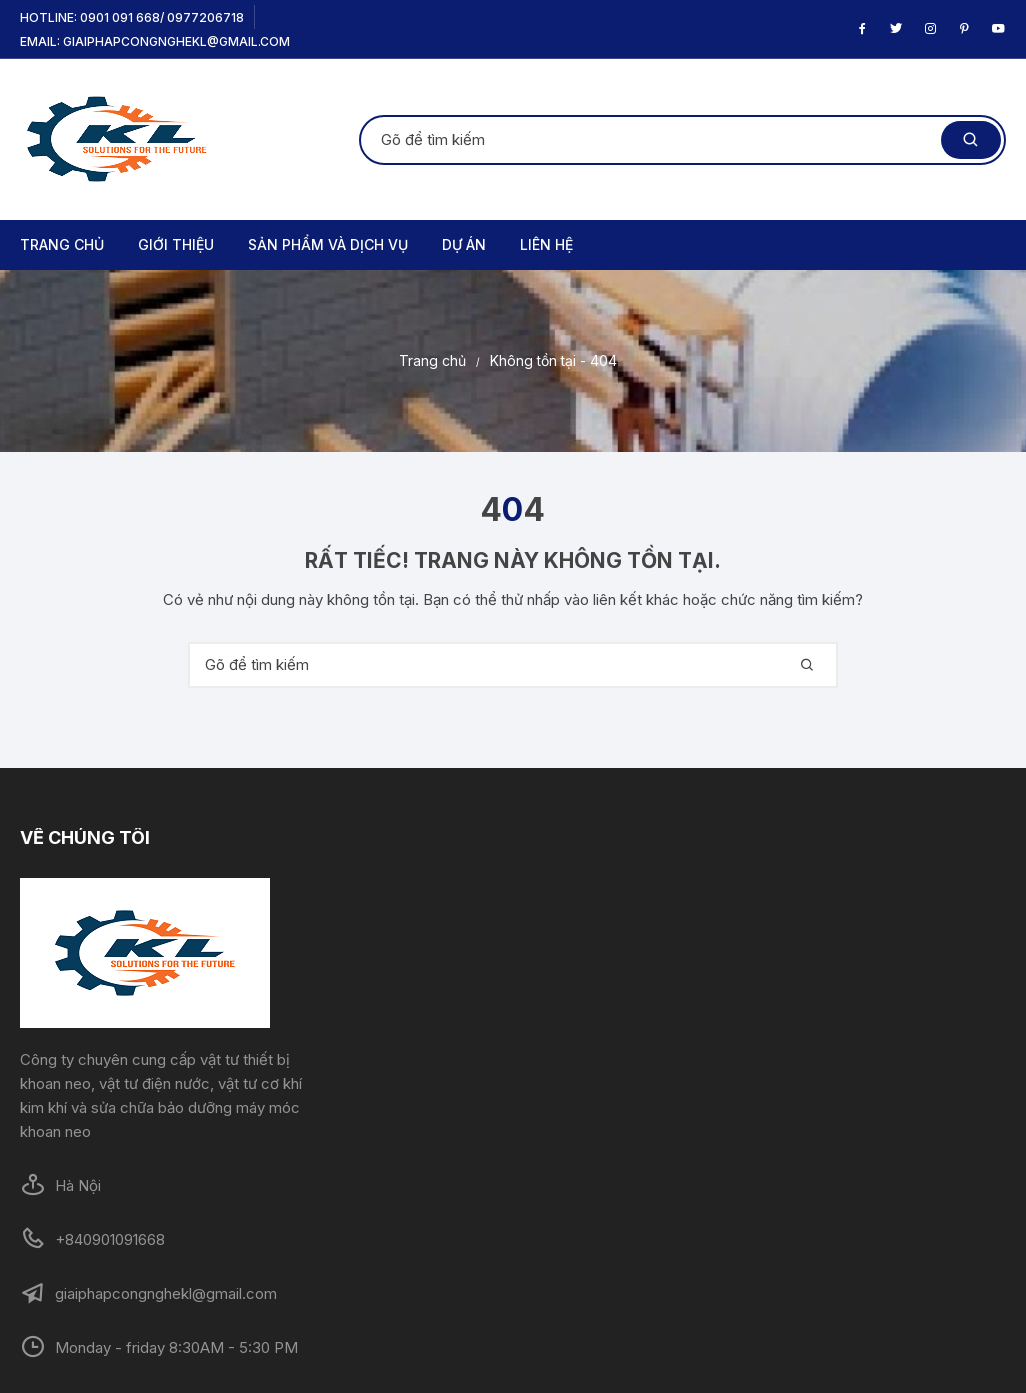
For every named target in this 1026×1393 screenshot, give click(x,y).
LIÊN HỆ (546, 244)
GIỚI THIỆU (176, 244)
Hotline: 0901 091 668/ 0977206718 (132, 17)
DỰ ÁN (464, 244)
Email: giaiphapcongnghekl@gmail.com (155, 41)
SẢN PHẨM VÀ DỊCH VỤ (328, 244)
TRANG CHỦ (62, 244)
